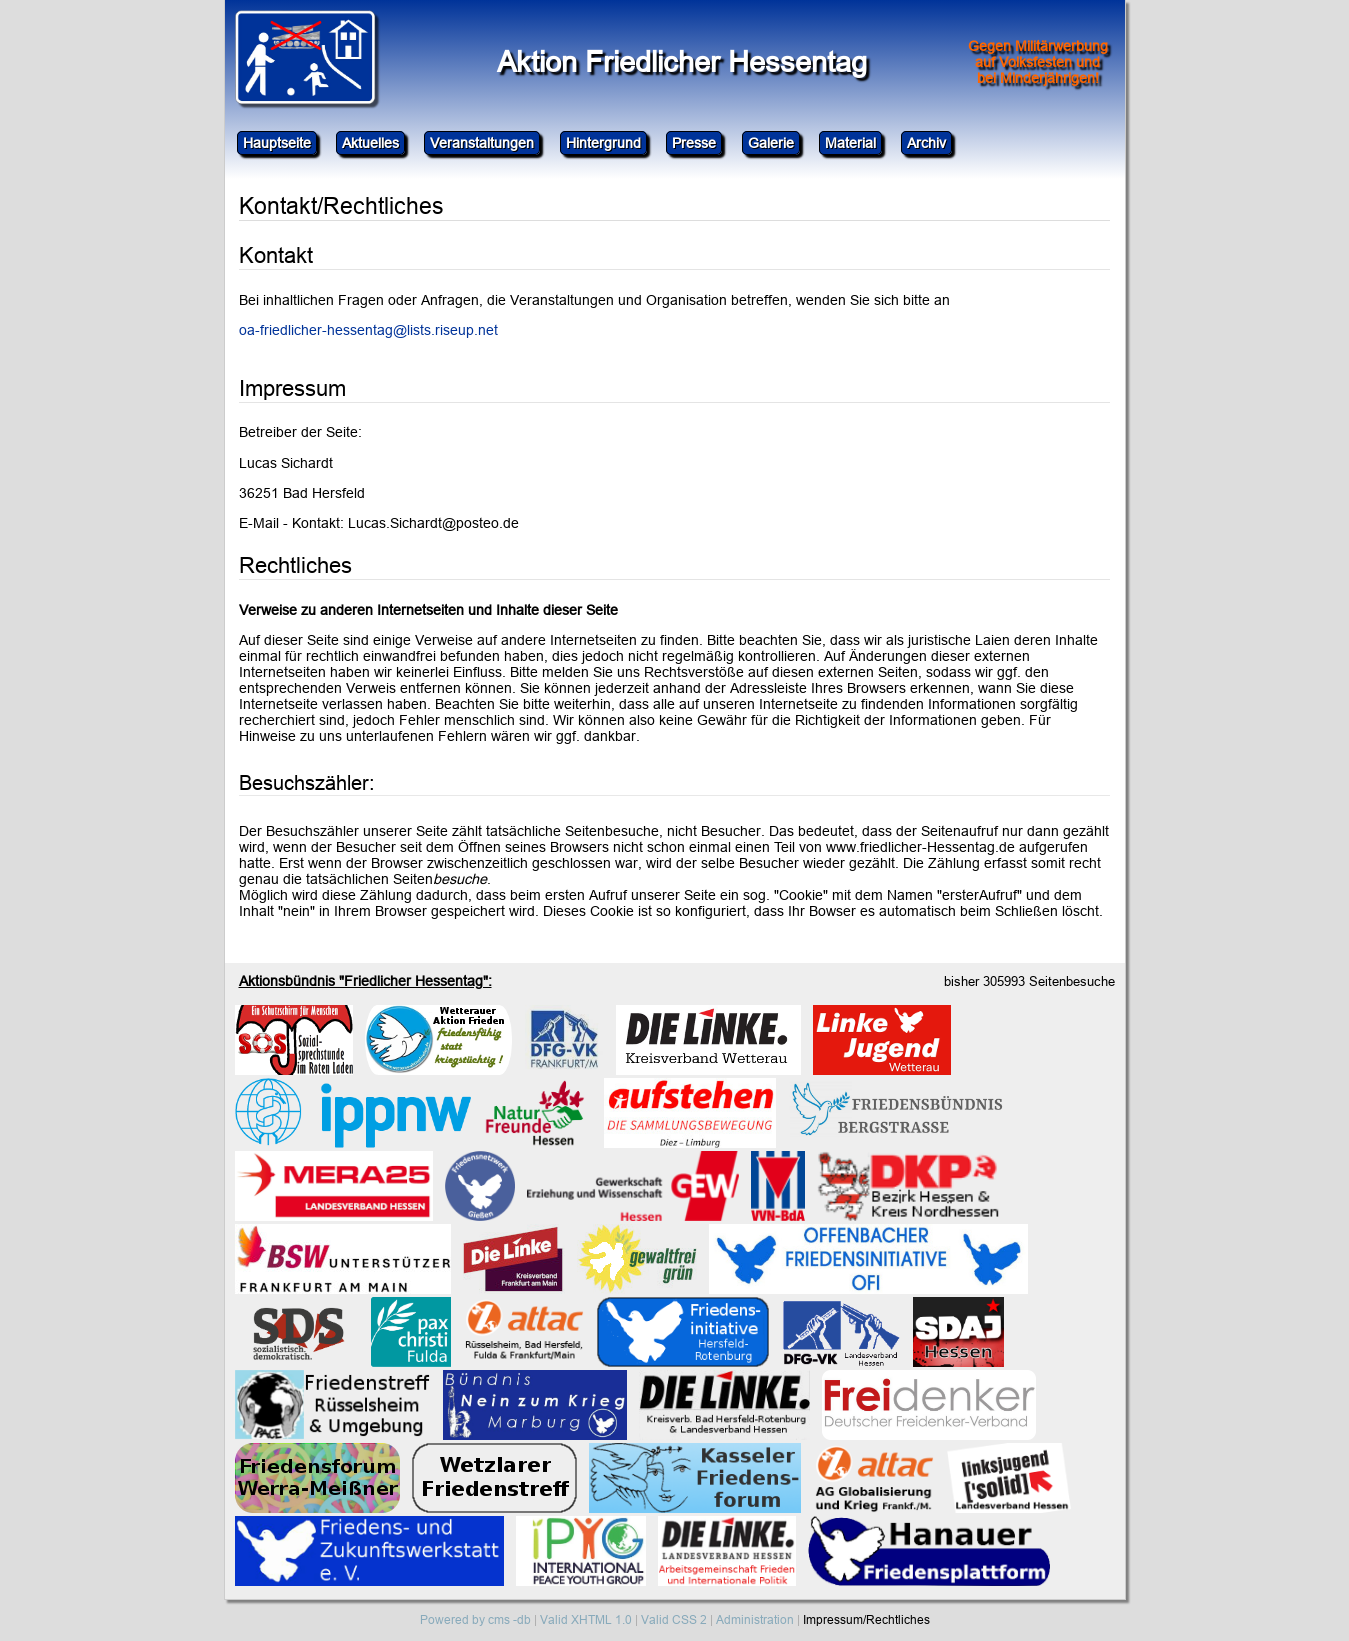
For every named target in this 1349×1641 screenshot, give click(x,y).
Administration (755, 1619)
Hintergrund (603, 143)
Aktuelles (370, 143)
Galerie (771, 143)
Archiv (926, 143)
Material (850, 143)
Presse (694, 143)
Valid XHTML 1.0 (586, 1619)
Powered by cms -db (475, 1619)
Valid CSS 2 (674, 1619)
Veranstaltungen (482, 143)
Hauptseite (277, 143)
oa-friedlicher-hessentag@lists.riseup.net (368, 330)
